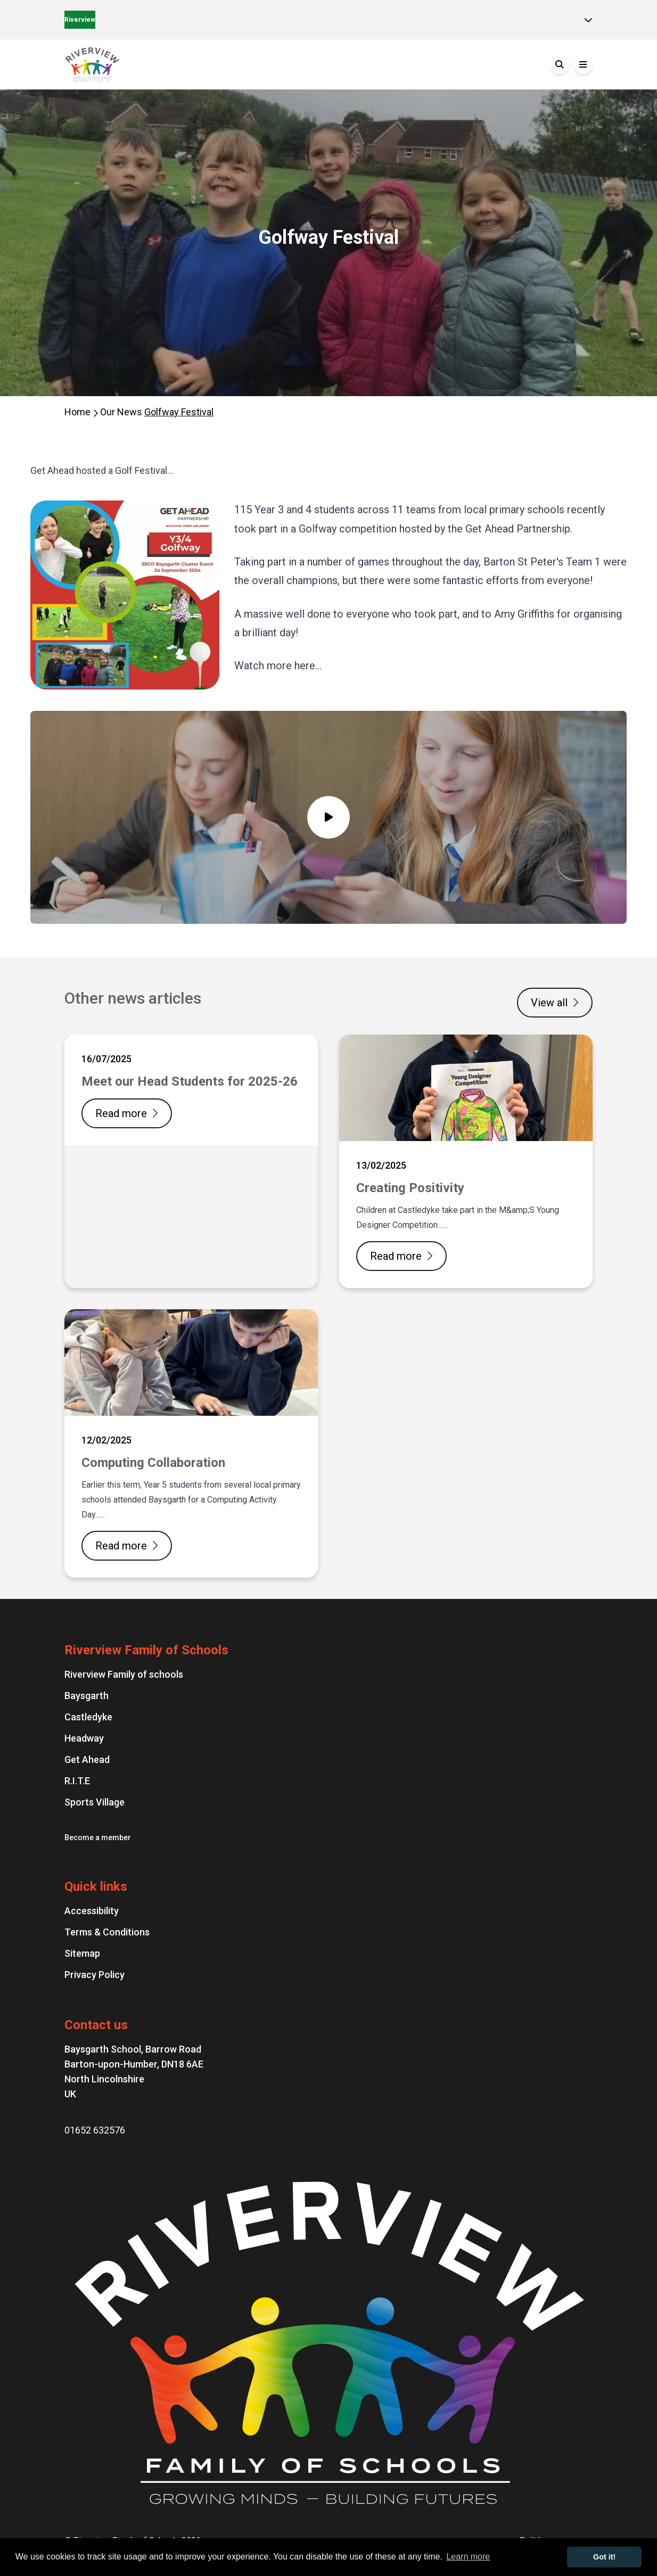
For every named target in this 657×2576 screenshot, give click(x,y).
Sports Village (94, 1802)
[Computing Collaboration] (191, 1443)
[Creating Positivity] (466, 1161)
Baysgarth (86, 1695)
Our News (122, 411)
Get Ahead (87, 1759)
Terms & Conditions (107, 1932)
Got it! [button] (604, 2557)
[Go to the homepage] (144, 64)
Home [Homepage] (78, 411)
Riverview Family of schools (123, 1674)
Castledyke (88, 1716)
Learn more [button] (468, 2556)
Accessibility (91, 1910)
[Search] (559, 64)
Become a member (97, 1837)
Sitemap (82, 1953)
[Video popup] (328, 817)
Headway (84, 1738)
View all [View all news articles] (555, 1002)
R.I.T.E (77, 1780)
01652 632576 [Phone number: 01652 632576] (94, 2130)
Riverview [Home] (79, 19)
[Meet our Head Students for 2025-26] (191, 1161)
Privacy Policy (94, 1974)
